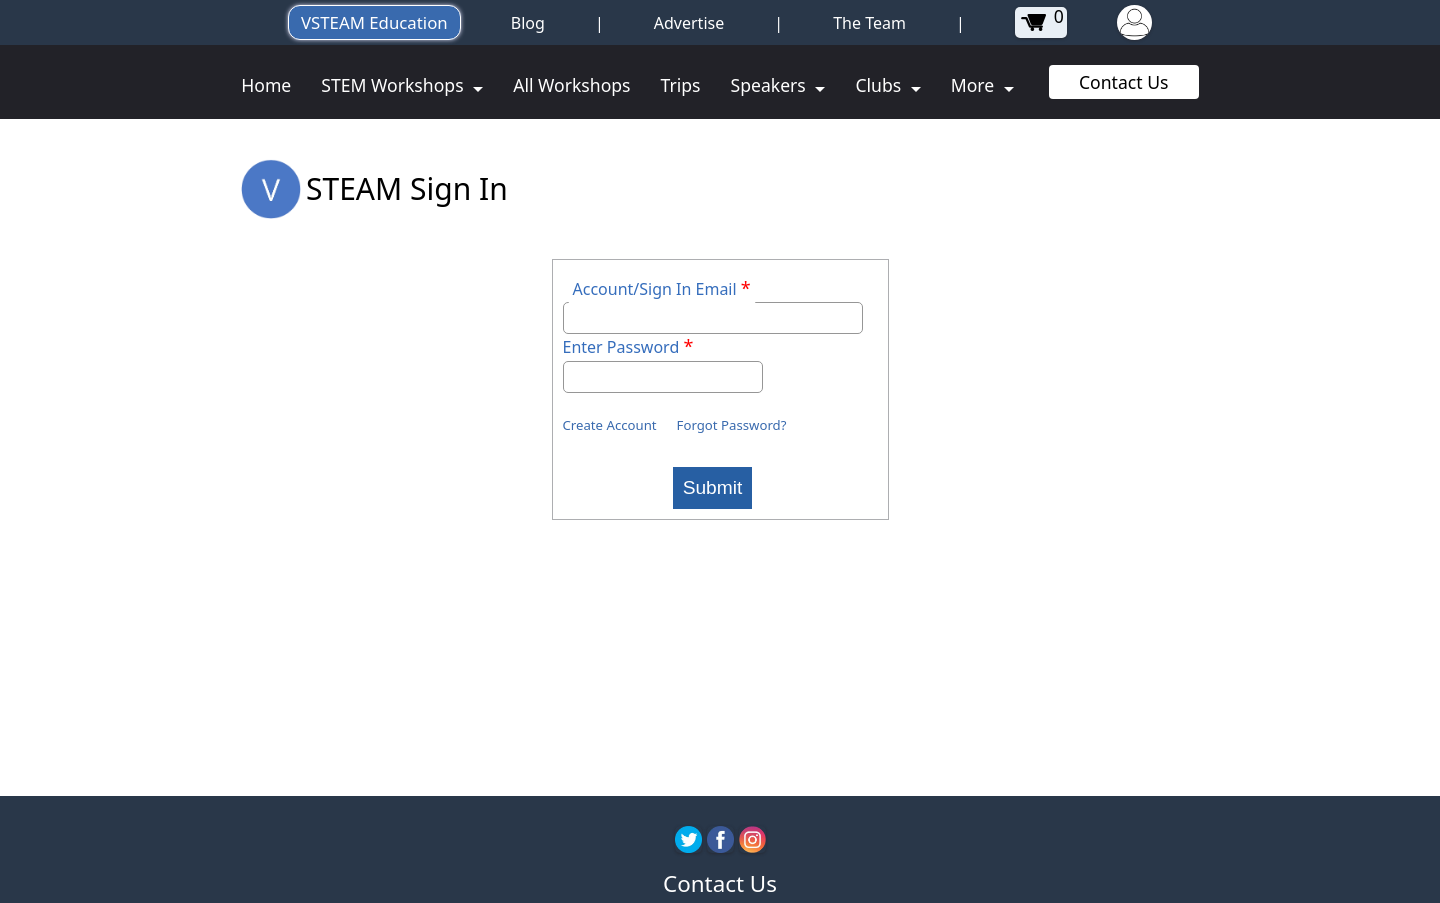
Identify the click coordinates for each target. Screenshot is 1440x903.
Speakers (771, 85)
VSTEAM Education (374, 22)
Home (266, 85)
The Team (869, 23)
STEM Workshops (394, 85)
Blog (528, 23)
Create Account (610, 425)
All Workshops (571, 85)
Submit (713, 487)
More (975, 85)
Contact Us (1124, 82)
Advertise (689, 23)
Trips (681, 85)
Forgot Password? (732, 425)
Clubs (880, 85)
